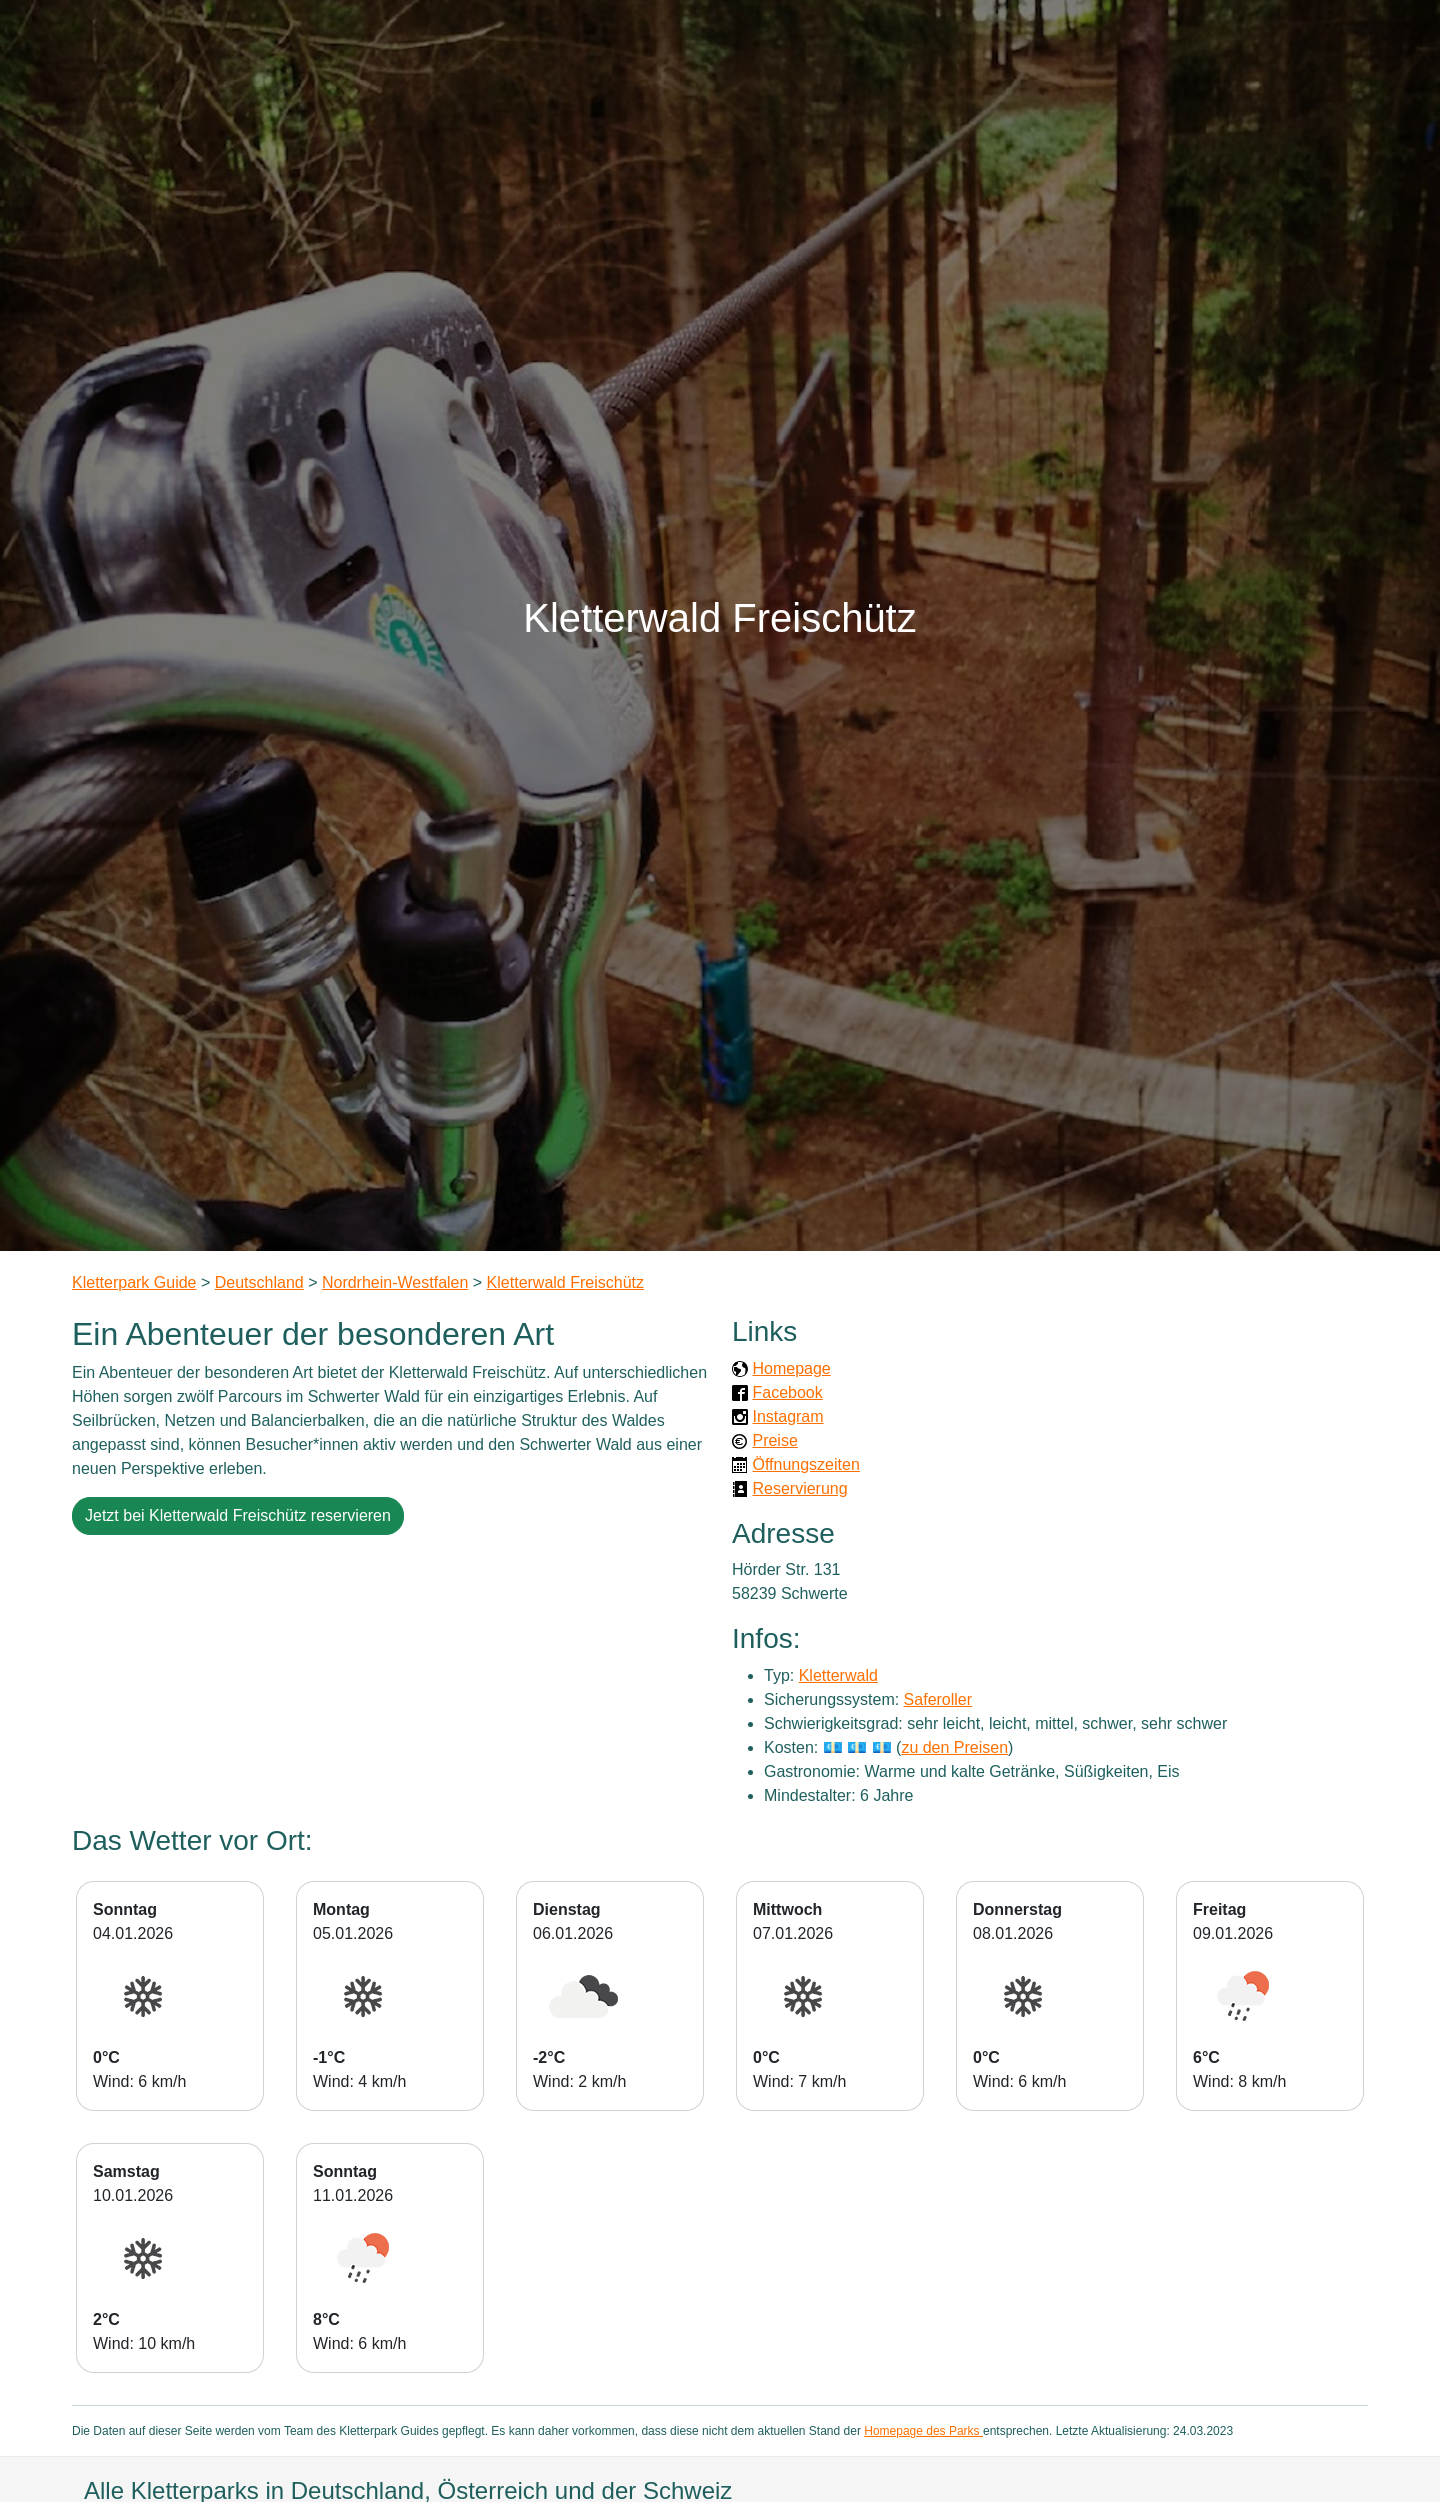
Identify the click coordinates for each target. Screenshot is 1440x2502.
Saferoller (938, 1699)
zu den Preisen (954, 1747)
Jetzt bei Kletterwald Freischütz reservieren (238, 1515)
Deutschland (259, 1282)
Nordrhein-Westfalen (395, 1282)
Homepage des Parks (923, 2431)
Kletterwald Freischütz (565, 1282)
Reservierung (799, 1488)
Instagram (787, 1416)
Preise (774, 1440)
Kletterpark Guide (134, 1282)
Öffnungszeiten (805, 1464)
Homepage (791, 1368)
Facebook (787, 1392)
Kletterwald (838, 1675)
